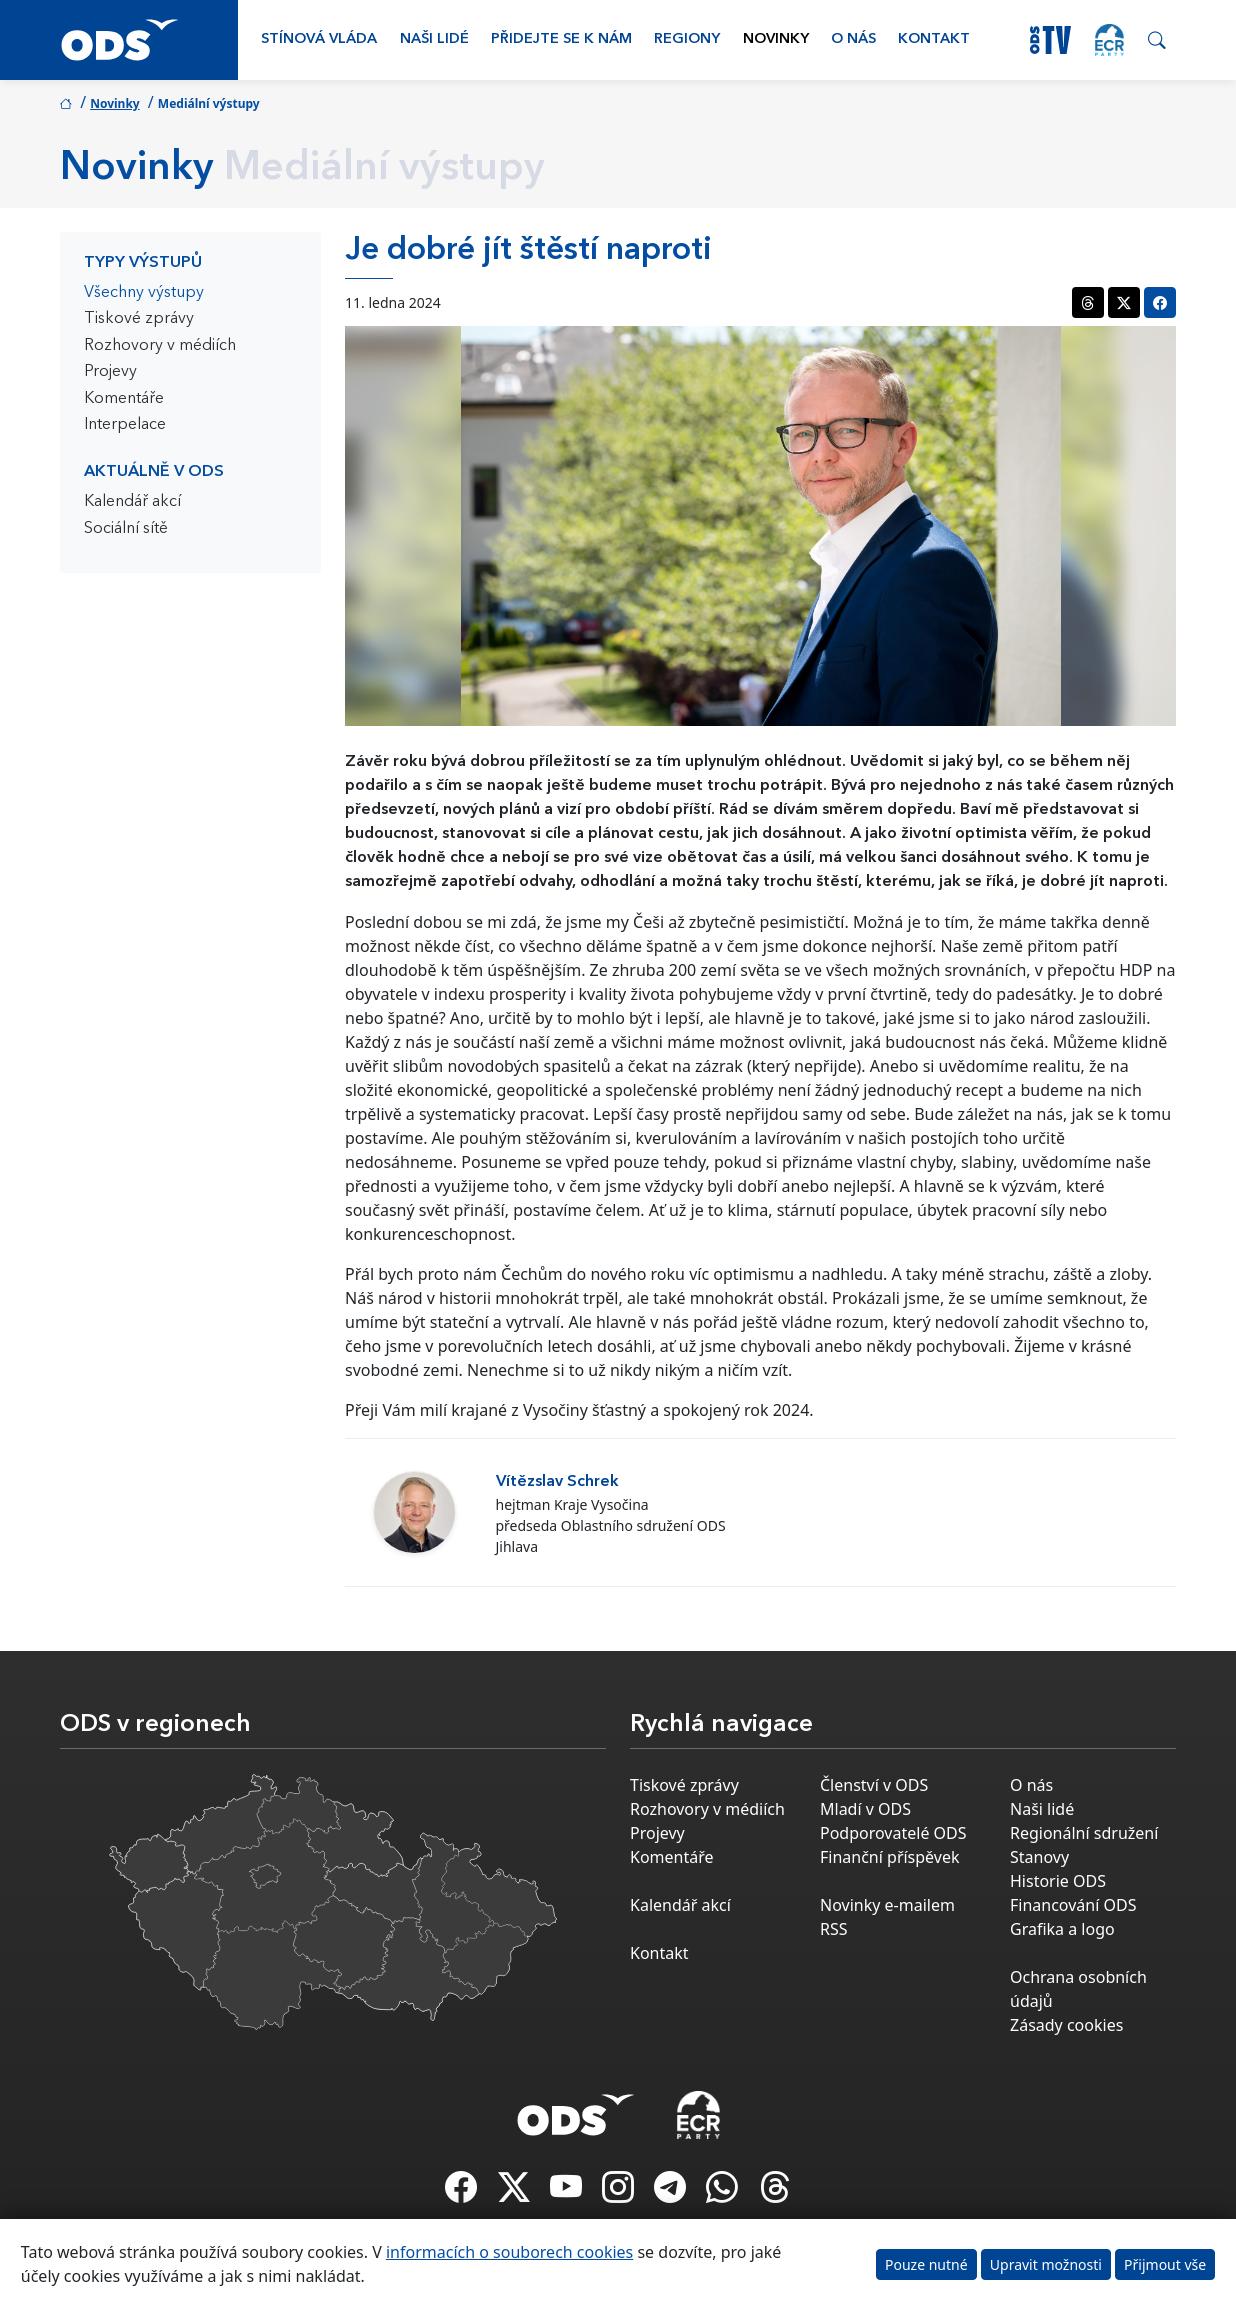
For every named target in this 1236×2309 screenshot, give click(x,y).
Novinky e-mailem (887, 1905)
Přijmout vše (1165, 2264)
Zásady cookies (1066, 2025)
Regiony (687, 39)
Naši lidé (434, 39)
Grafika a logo (1062, 1929)
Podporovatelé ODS (893, 1833)
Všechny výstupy (144, 293)
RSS (834, 1929)
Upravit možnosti (1046, 2264)
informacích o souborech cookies (509, 2252)
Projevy (110, 372)
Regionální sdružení (1084, 1833)
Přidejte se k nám (561, 39)
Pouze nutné (926, 2264)
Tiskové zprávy (139, 319)
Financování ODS (1073, 1905)
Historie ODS (1058, 1881)
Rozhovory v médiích (160, 346)
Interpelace (125, 425)
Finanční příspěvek (890, 1857)
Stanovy (1039, 1857)
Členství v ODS (874, 1785)
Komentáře (124, 399)
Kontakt (934, 39)
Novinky (776, 39)
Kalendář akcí (132, 502)
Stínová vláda (319, 39)
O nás (853, 39)
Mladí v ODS (865, 1809)
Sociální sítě (126, 529)
